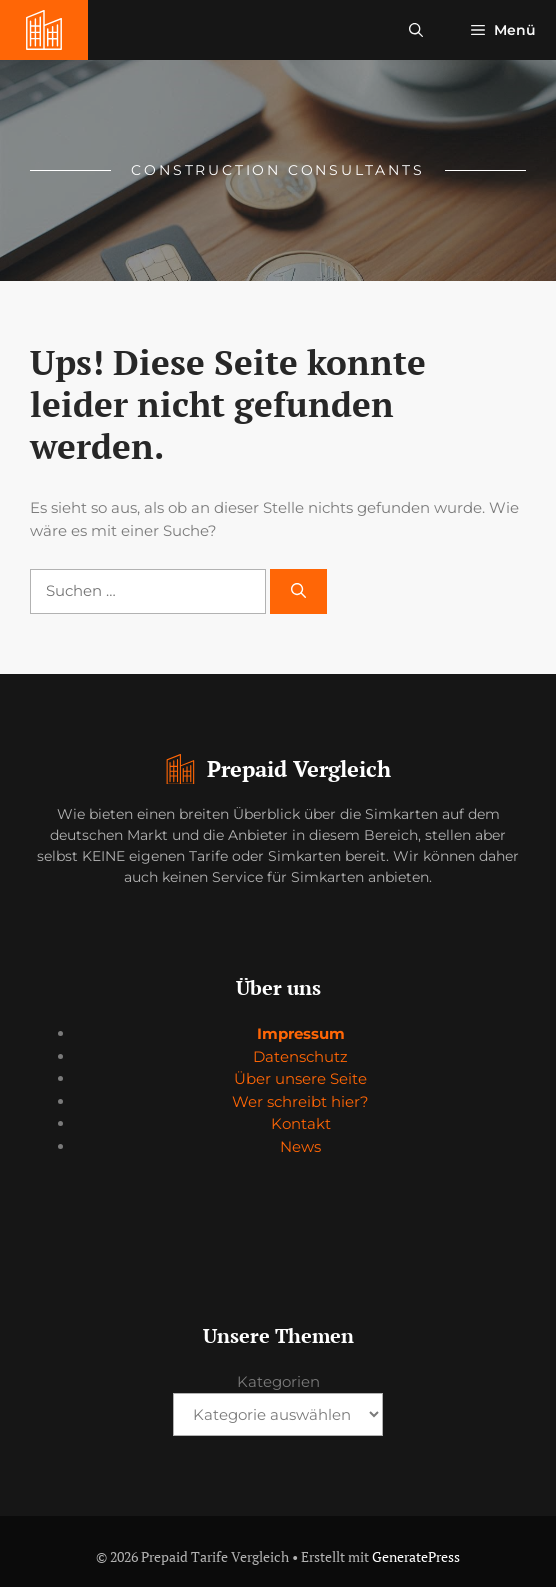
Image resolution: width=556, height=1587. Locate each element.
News (300, 1146)
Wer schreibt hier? (300, 1101)
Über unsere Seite (300, 1078)
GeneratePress (416, 1556)
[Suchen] (298, 591)
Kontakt (301, 1123)
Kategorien (278, 1381)
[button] (416, 30)
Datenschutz (300, 1056)
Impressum (301, 1033)
